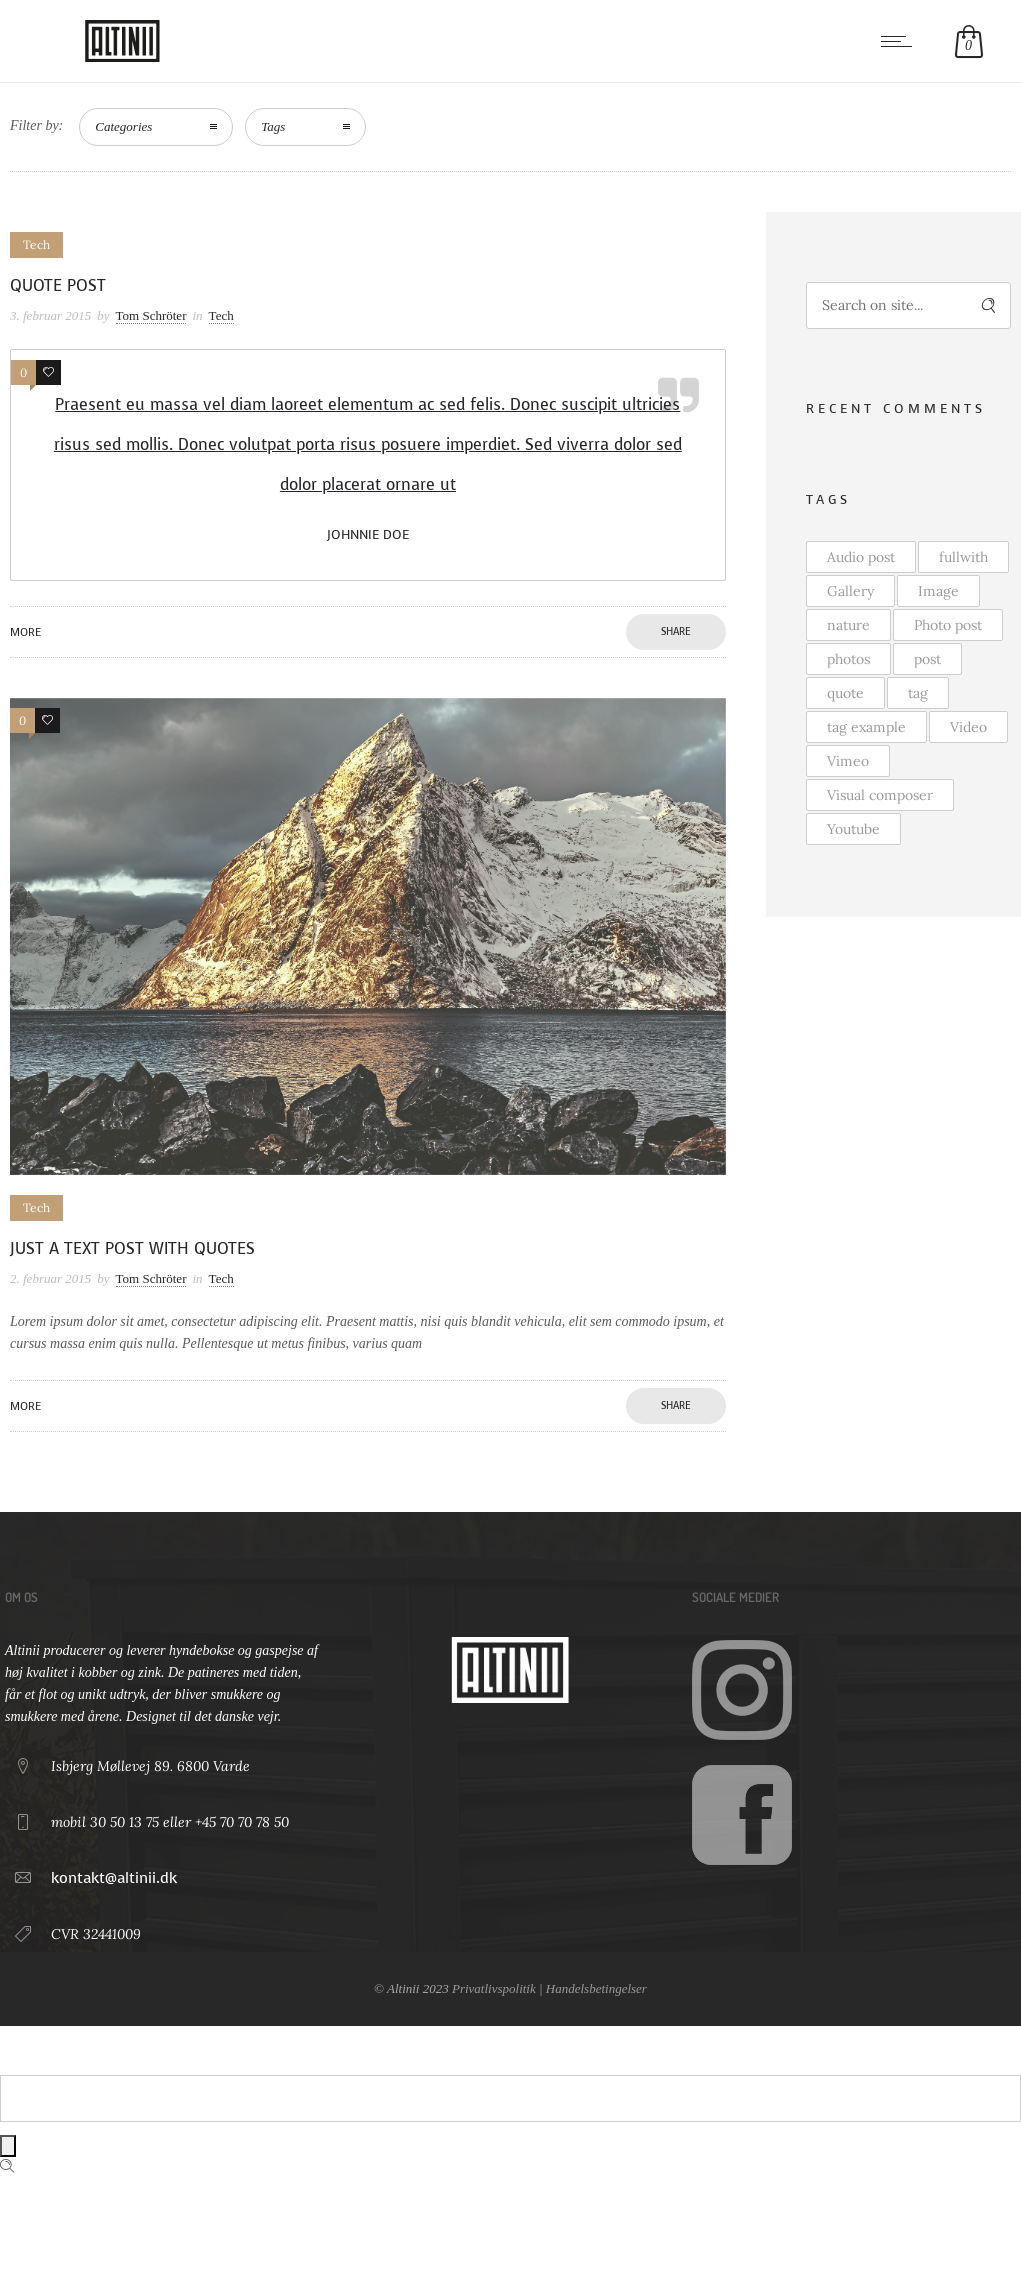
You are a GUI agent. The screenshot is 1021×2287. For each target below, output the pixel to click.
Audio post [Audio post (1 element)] (861, 557)
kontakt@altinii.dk (114, 1878)
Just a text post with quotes (132, 1248)
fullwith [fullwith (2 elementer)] (963, 557)
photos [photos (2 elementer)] (848, 659)
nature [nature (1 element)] (848, 625)
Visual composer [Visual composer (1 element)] (880, 795)
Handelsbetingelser (596, 1988)
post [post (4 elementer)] (927, 659)
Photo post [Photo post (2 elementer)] (948, 625)
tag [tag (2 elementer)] (918, 693)
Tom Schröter (151, 315)
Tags (273, 126)
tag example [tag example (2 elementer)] (866, 727)
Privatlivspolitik (494, 1988)
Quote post (58, 285)
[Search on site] (908, 305)
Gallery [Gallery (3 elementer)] (850, 591)
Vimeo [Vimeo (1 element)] (848, 761)
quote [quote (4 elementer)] (845, 693)
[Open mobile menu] (901, 41)
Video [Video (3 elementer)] (968, 727)
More (25, 632)
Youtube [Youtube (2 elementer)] (853, 829)
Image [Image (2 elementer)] (938, 591)
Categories (123, 126)
